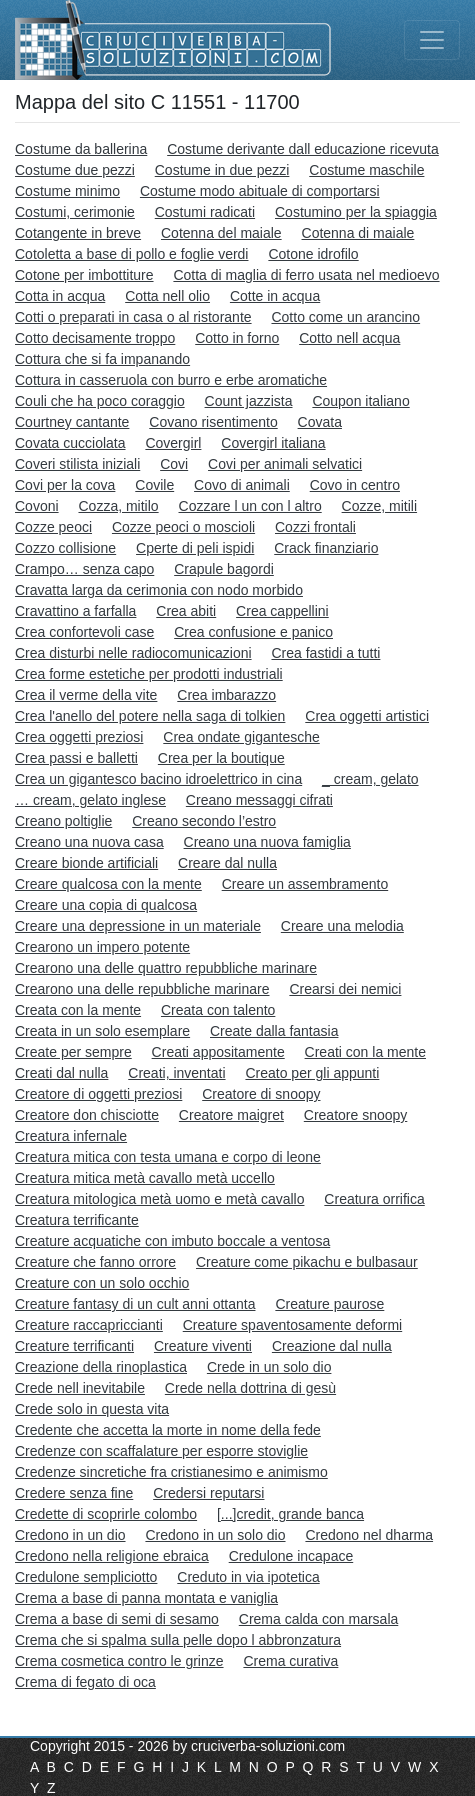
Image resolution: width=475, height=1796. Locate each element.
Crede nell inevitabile (80, 1388)
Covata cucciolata (70, 443)
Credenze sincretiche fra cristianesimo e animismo (171, 1472)
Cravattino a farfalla (75, 611)
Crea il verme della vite (86, 695)
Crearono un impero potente (102, 947)
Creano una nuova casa (89, 842)
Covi (174, 464)
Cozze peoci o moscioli (183, 527)
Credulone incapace (291, 1556)
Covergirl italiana (273, 443)
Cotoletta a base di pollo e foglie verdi (131, 254)
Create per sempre (73, 1052)
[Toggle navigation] (432, 40)
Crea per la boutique (221, 758)
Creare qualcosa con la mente (108, 884)
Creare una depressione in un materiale (138, 926)
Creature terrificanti (74, 1346)
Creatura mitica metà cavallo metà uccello (145, 1178)
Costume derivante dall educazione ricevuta (303, 149)
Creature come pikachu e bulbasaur (307, 1262)
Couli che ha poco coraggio (100, 401)
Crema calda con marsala (319, 1619)
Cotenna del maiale (221, 233)
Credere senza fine (74, 1493)
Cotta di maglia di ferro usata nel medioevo (306, 275)
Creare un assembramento (305, 884)
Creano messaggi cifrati (259, 800)
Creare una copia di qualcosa (106, 905)
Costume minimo (67, 191)
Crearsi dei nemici (345, 989)
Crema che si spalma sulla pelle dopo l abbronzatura (178, 1640)
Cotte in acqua (275, 296)
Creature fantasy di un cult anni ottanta (135, 1304)
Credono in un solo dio (215, 1535)
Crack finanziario (326, 548)
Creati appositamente (218, 1052)
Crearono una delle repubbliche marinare (142, 989)
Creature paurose (329, 1304)
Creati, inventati (176, 1073)
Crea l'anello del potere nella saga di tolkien (150, 716)
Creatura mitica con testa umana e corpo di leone (168, 1157)
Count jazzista (249, 401)
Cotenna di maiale (358, 233)
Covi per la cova (65, 485)
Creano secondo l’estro (204, 821)
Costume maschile (366, 170)
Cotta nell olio (167, 296)
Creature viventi (203, 1346)
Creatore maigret (231, 1115)
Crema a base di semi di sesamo (117, 1619)
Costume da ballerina (81, 149)
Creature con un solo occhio (102, 1283)
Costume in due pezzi (222, 170)
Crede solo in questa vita (92, 1409)
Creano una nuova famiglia (267, 842)
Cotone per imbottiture (84, 275)
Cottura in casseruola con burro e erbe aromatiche (171, 380)
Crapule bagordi (224, 569)
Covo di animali (242, 485)
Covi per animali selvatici (285, 464)
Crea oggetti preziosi (79, 737)
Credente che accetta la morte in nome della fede (168, 1430)
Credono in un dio (70, 1535)
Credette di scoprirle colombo (106, 1514)
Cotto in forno (237, 338)
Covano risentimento (213, 422)
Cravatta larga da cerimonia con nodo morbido (159, 590)
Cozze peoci (53, 527)
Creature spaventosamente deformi (292, 1325)
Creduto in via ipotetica (248, 1577)
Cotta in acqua (60, 296)
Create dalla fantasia (274, 1031)
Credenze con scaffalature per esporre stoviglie (161, 1451)
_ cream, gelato (370, 779)
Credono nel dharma (369, 1535)
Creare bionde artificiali (86, 863)
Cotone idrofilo (313, 254)
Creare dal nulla (227, 863)
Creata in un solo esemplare (102, 1031)
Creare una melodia (342, 926)
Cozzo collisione (65, 548)
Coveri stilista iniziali (77, 464)
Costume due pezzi (75, 170)
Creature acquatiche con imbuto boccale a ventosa (172, 1241)
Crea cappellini (282, 611)
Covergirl (173, 443)
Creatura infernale (71, 1136)
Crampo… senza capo (84, 569)
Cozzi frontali (315, 527)
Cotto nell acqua (349, 338)
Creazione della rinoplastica (101, 1367)
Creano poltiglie (63, 821)
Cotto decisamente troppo (95, 338)
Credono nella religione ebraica (112, 1556)
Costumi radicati (205, 212)
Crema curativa (290, 1661)
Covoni (37, 506)
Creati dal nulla (61, 1073)
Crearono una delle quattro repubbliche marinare (166, 968)
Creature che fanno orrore (95, 1262)
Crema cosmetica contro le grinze (119, 1661)
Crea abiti (186, 611)
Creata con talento (218, 1010)
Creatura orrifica (374, 1199)
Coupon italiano (360, 401)
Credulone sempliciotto (86, 1577)
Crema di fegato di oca (85, 1682)
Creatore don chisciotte (87, 1115)
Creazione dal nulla (332, 1346)
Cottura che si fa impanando (102, 359)
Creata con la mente (78, 1010)
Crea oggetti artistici (367, 716)
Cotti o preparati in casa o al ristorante (133, 317)
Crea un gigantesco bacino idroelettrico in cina (158, 779)
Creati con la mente (365, 1052)
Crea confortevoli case (84, 632)
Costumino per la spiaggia (356, 212)
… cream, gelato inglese (90, 800)
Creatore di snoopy (261, 1094)
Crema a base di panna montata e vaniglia (146, 1598)
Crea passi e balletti (76, 758)
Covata (320, 422)
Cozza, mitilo (118, 506)
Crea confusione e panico (253, 632)
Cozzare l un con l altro (250, 506)
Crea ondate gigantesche (241, 737)
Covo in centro (355, 485)
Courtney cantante (72, 422)
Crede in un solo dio (269, 1367)
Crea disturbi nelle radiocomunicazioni (133, 653)
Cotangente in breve (78, 233)
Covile (154, 485)
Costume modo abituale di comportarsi (260, 191)
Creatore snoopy (356, 1115)
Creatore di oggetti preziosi (98, 1094)
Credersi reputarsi (208, 1493)
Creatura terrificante (77, 1220)
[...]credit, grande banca (290, 1514)
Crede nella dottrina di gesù (250, 1388)
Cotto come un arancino (345, 317)
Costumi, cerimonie (75, 212)
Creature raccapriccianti (89, 1325)
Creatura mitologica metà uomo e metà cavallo (159, 1199)
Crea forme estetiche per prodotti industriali (149, 674)
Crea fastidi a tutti (325, 653)
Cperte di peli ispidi (195, 548)
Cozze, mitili (379, 506)
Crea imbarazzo (226, 695)
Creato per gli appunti (312, 1073)
